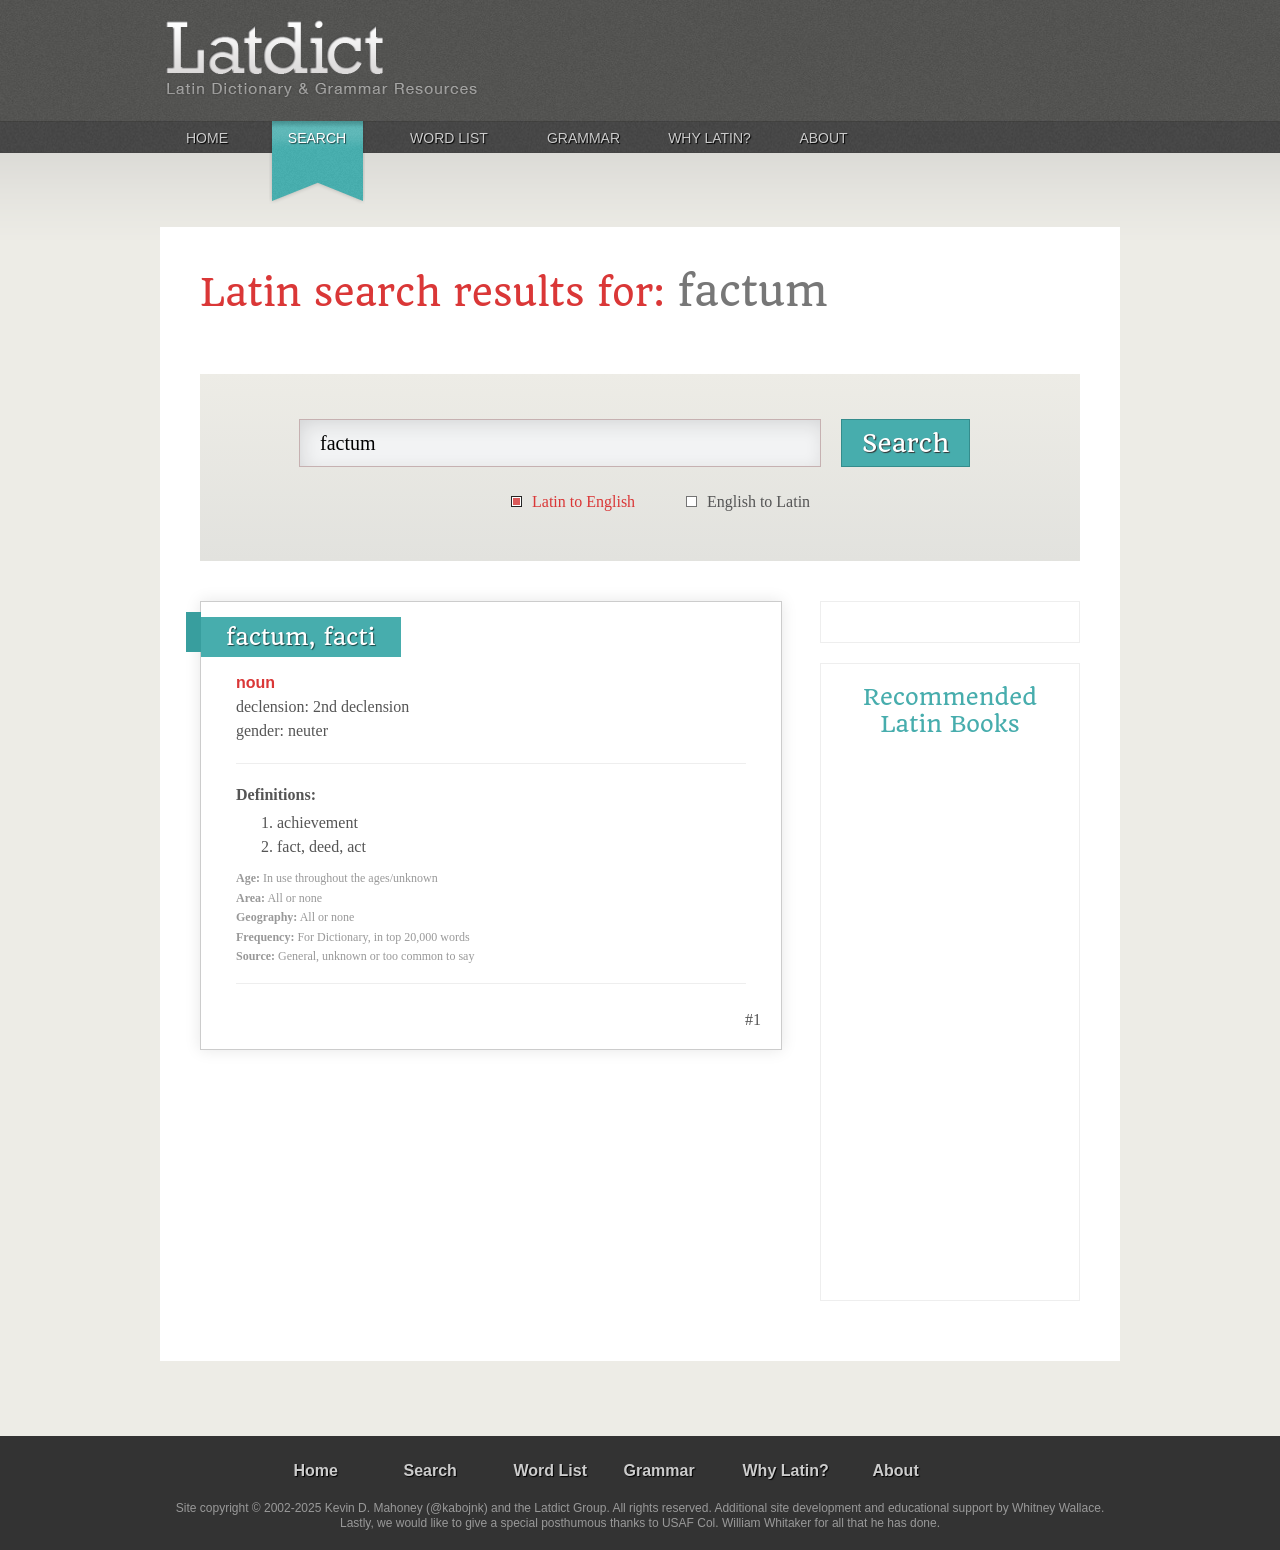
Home (207, 138)
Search (317, 138)
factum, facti (301, 637)
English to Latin (758, 501)
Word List (449, 138)
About (823, 138)
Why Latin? (709, 138)
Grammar (583, 138)
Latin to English (583, 501)
